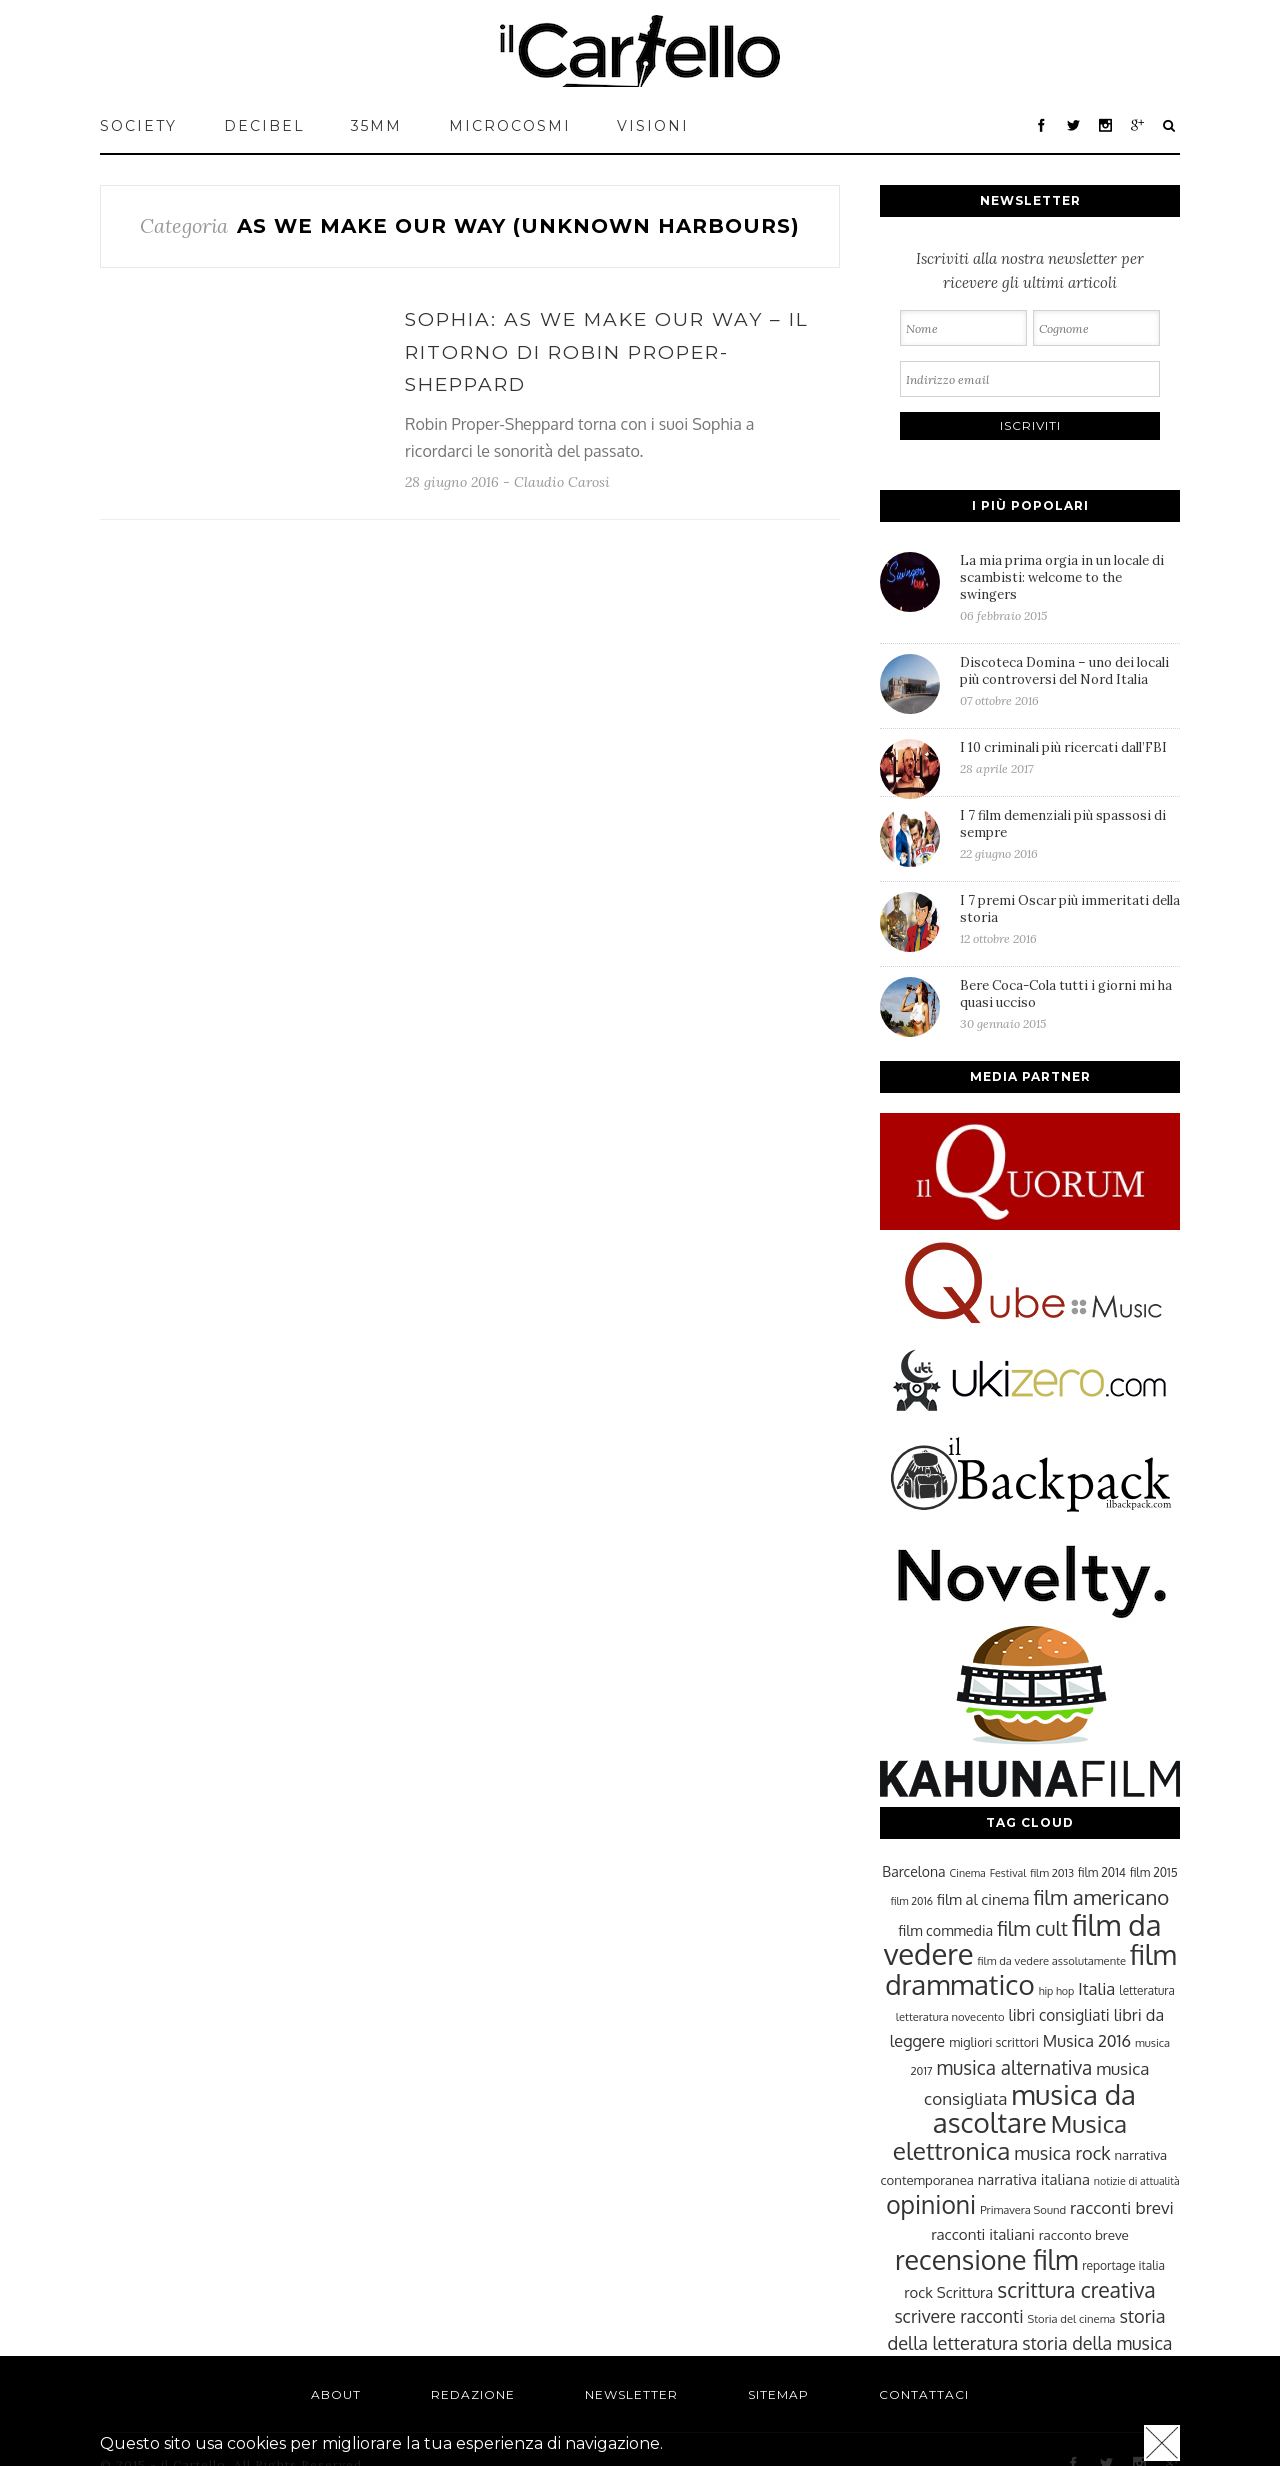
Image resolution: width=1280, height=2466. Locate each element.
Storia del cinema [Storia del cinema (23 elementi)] (1072, 2318)
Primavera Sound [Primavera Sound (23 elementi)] (1023, 2209)
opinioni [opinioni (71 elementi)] (931, 2204)
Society (138, 126)
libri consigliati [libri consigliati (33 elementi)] (1058, 2015)
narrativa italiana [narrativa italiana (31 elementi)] (1034, 2179)
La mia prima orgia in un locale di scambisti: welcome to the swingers (1070, 587)
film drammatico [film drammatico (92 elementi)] (1030, 1969)
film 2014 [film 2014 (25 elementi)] (1102, 1872)
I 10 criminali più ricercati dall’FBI (1070, 757)
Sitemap (778, 2394)
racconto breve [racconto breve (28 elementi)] (1084, 2234)
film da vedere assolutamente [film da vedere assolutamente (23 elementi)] (1052, 1960)
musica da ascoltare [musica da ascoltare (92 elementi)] (1034, 2108)
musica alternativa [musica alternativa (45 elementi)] (1015, 2067)
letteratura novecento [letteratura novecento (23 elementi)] (950, 2016)
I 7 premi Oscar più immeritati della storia (1070, 919)
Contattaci (924, 2394)
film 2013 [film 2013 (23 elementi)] (1052, 1872)
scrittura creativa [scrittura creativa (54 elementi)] (1076, 2289)
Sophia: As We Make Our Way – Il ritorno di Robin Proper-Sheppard (607, 352)
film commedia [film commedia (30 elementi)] (946, 1930)
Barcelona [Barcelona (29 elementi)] (913, 1871)
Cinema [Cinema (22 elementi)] (968, 1873)
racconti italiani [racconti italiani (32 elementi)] (983, 2234)
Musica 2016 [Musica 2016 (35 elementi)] (1087, 2040)
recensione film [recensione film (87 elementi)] (986, 2259)
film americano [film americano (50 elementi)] (1101, 1897)
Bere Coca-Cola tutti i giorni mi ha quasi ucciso (1070, 1004)
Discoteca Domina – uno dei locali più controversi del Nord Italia (1070, 681)
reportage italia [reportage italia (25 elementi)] (1123, 2265)
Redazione (473, 2394)
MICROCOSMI (510, 126)
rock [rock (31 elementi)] (918, 2292)
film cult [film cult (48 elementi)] (1032, 1928)
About (336, 2394)
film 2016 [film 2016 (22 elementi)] (912, 1901)
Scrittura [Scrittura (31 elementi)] (965, 2292)
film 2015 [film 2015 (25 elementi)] (1154, 1872)
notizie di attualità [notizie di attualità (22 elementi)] (1137, 2181)
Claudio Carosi (562, 482)
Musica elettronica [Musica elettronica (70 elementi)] (1010, 2137)
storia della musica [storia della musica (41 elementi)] (1097, 2343)
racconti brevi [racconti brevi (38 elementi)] (1122, 2207)
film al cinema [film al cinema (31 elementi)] (983, 1899)
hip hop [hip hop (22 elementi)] (1057, 1991)
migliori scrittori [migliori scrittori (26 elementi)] (994, 2042)
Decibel (264, 126)
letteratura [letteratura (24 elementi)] (1146, 1990)
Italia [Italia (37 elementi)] (1096, 1988)
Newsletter (631, 2394)
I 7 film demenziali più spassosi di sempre (1070, 834)
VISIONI (653, 126)
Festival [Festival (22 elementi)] (1008, 1873)
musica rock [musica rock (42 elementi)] (1062, 2152)
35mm (376, 126)
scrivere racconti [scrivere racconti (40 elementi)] (958, 2316)
